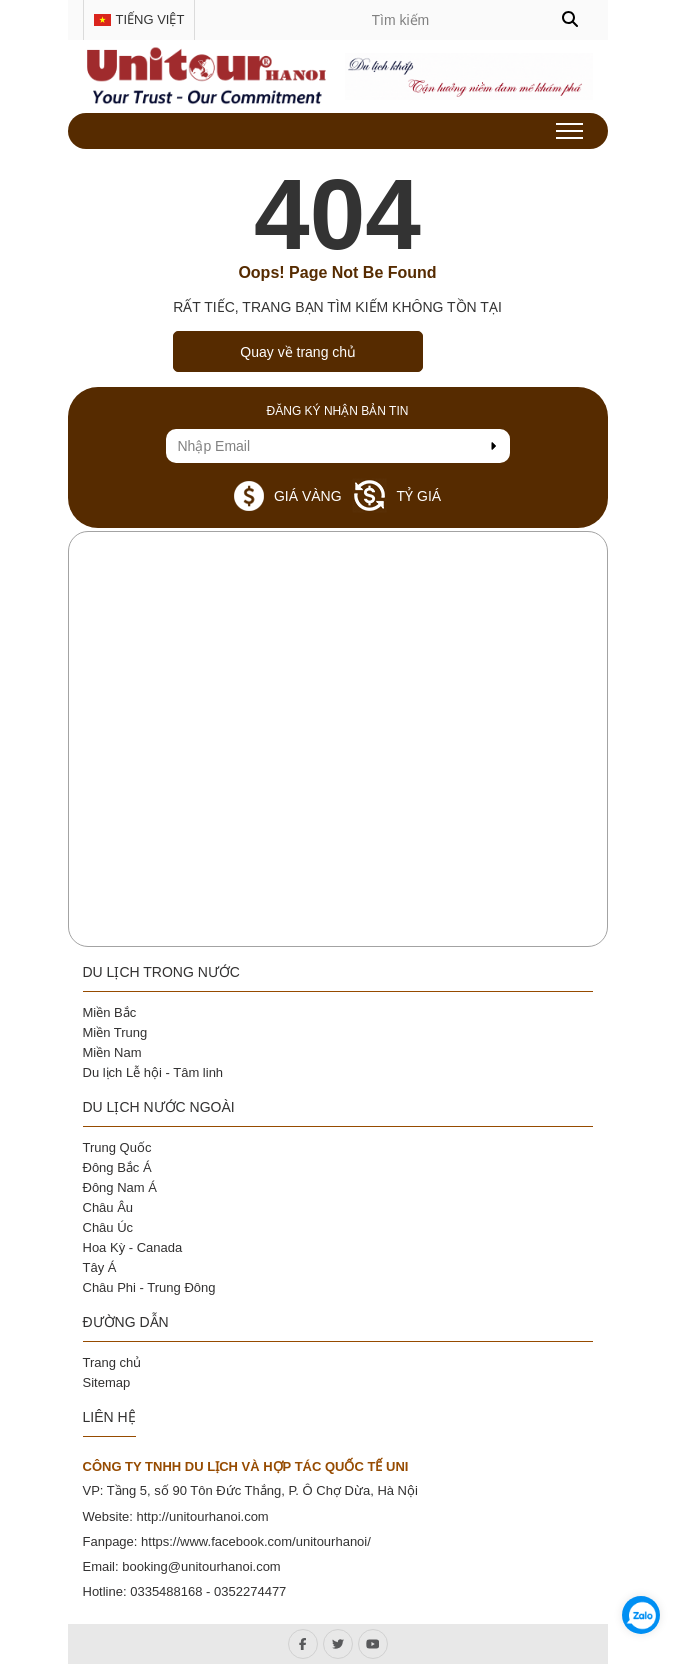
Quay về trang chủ (298, 352)
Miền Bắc (110, 1012)
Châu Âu (108, 1207)
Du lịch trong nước (161, 972)
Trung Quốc (117, 1147)
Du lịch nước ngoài (159, 1107)
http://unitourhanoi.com (202, 1516)
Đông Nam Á (120, 1187)
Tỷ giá (397, 495)
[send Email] (493, 446)
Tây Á (100, 1267)
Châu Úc (108, 1227)
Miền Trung (115, 1032)
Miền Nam (112, 1052)
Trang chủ (112, 1362)
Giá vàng (288, 496)
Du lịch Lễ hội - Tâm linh (153, 1072)
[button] (570, 20)
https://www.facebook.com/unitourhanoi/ (256, 1541)
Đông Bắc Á (117, 1167)
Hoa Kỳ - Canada (133, 1247)
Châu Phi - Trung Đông (149, 1287)
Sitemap (107, 1382)
